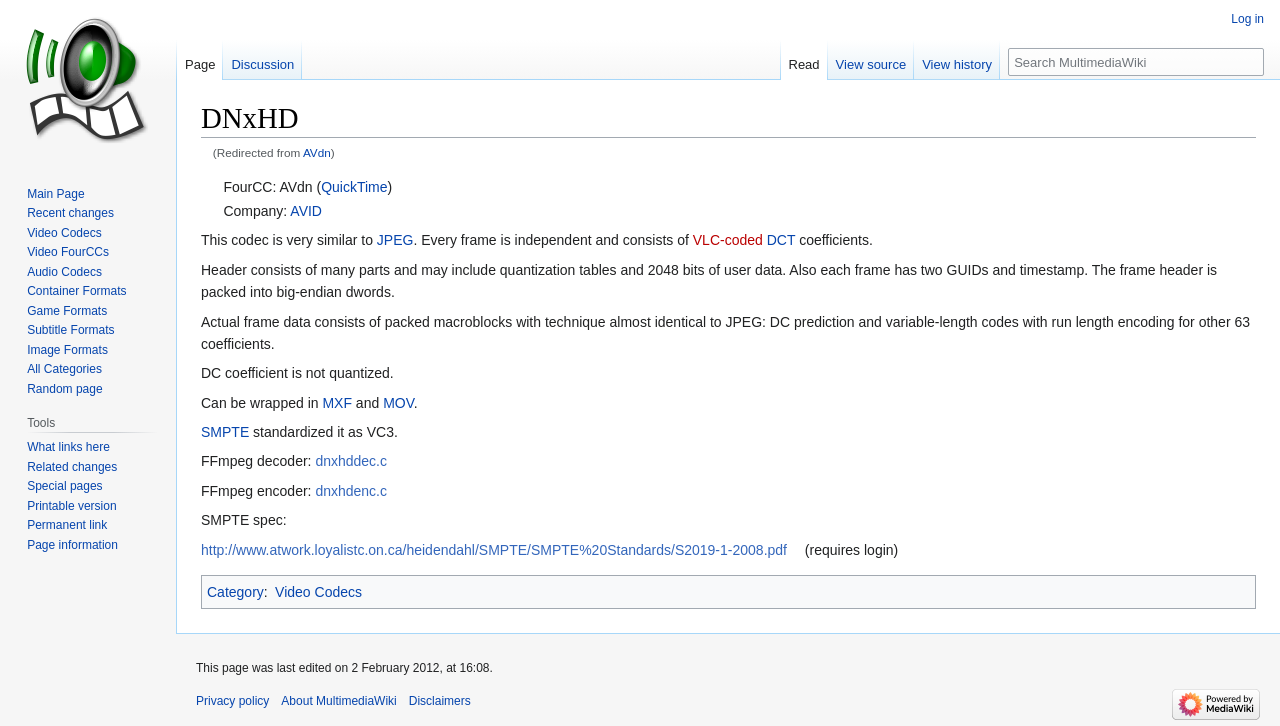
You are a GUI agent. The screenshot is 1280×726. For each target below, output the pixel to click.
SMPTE (225, 432)
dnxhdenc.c (351, 491)
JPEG (395, 240)
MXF (337, 403)
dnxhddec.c (351, 461)
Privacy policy (232, 701)
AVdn (317, 152)
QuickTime (354, 187)
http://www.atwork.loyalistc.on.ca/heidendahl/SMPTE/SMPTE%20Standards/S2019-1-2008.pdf (494, 550)
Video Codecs (318, 592)
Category (235, 592)
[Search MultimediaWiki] (1136, 62)
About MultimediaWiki (338, 701)
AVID (306, 211)
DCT (781, 240)
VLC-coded (728, 240)
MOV (398, 403)
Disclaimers (440, 701)
